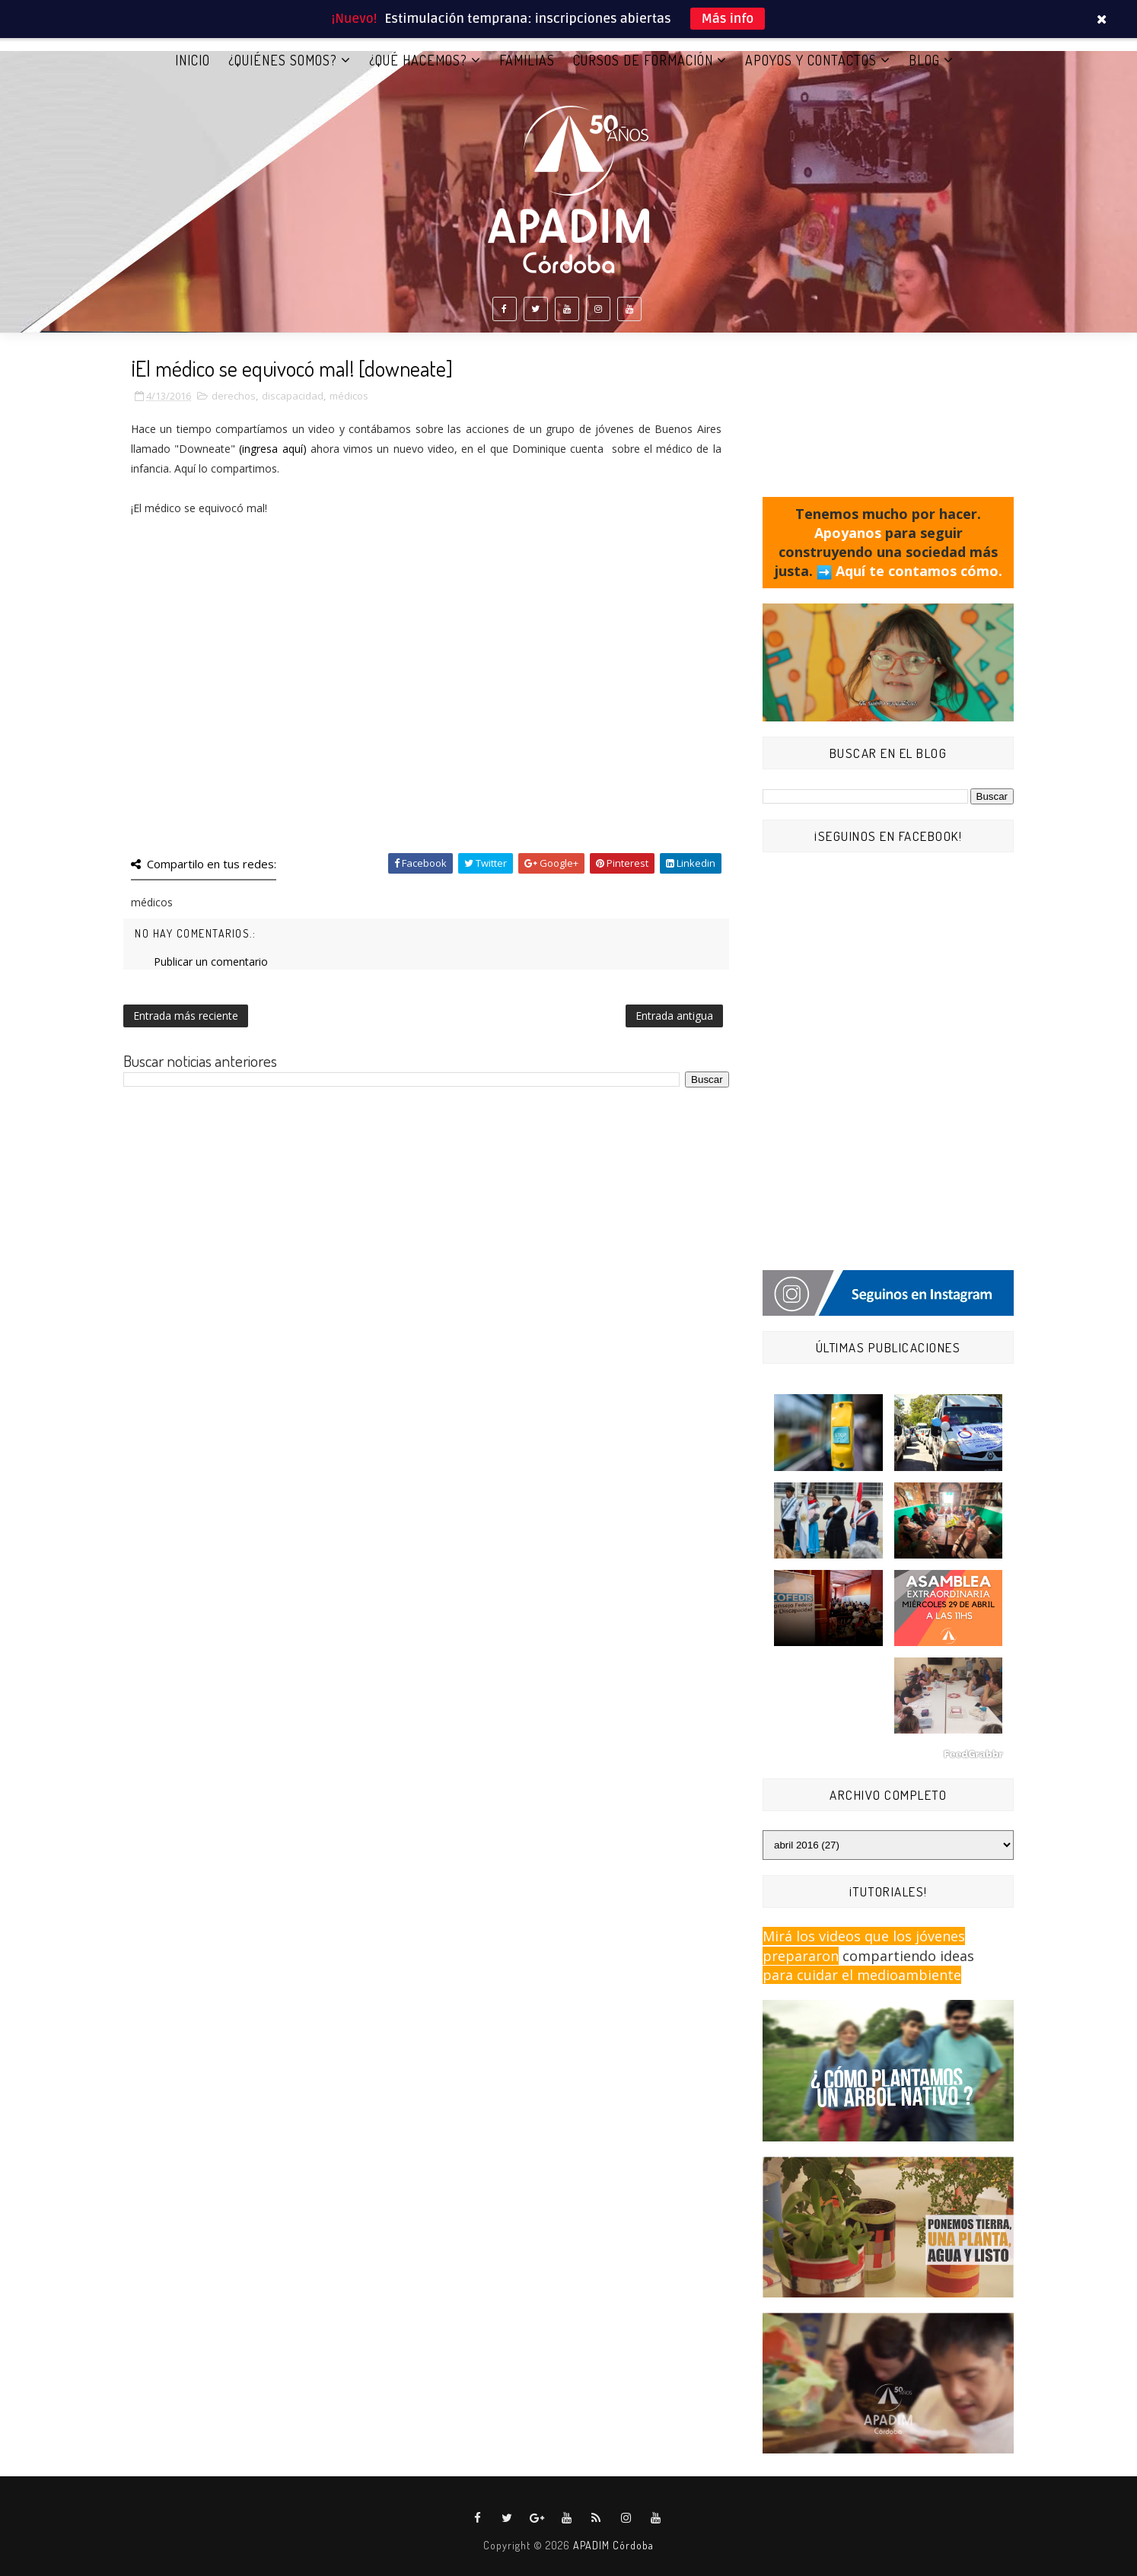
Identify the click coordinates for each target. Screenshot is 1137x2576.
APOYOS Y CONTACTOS (811, 60)
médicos (349, 396)
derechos (234, 396)
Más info (728, 19)
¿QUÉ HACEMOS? (418, 60)
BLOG (924, 60)
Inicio (192, 60)
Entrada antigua (674, 1015)
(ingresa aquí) (272, 448)
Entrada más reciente (185, 1015)
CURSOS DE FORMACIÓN (643, 60)
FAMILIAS (527, 60)
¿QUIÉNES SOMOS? (282, 60)
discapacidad (292, 396)
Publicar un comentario (211, 961)
